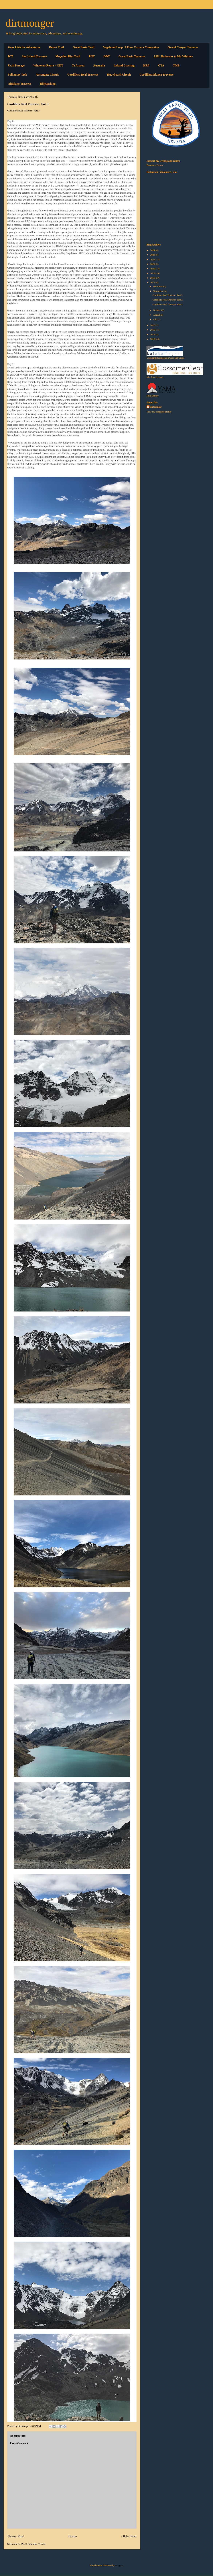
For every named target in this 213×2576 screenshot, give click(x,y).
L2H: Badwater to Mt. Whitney (173, 56)
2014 (152, 334)
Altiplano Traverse (19, 83)
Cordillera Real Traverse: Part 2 (167, 299)
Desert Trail (56, 47)
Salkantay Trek (17, 74)
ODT (106, 56)
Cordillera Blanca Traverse (156, 74)
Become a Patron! (155, 165)
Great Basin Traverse (132, 56)
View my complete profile (159, 411)
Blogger (119, 2565)
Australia (99, 65)
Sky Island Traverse (34, 56)
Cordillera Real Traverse (82, 74)
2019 (152, 273)
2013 (152, 339)
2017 (152, 282)
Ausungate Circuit (47, 74)
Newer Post (15, 2536)
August (157, 314)
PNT (92, 56)
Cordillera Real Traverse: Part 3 (167, 295)
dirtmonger (29, 23)
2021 (152, 264)
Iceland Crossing (124, 65)
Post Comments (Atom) (33, 2544)
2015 (152, 329)
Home (72, 2536)
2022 (152, 259)
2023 (152, 254)
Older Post (129, 2536)
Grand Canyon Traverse (183, 47)
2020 (152, 268)
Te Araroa (78, 65)
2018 (152, 277)
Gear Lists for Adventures (24, 47)
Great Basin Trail (83, 47)
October (157, 310)
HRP (146, 65)
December (158, 286)
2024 (152, 250)
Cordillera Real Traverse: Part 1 (167, 304)
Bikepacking (48, 83)
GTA (161, 65)
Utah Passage (16, 65)
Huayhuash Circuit (119, 74)
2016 (152, 325)
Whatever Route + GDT (48, 65)
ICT (10, 56)
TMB (176, 65)
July (155, 319)
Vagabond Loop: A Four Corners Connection (131, 47)
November (158, 291)
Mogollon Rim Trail (68, 56)
